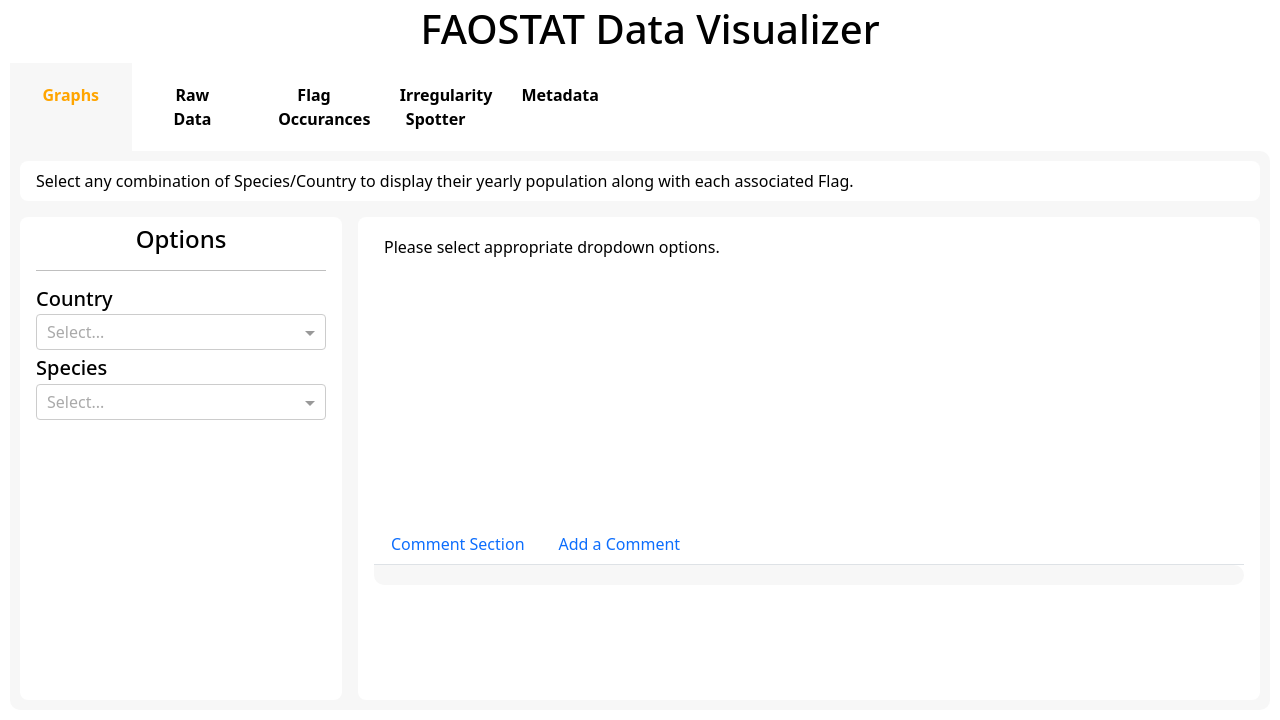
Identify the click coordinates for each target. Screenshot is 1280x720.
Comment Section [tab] (458, 544)
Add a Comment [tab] (620, 544)
